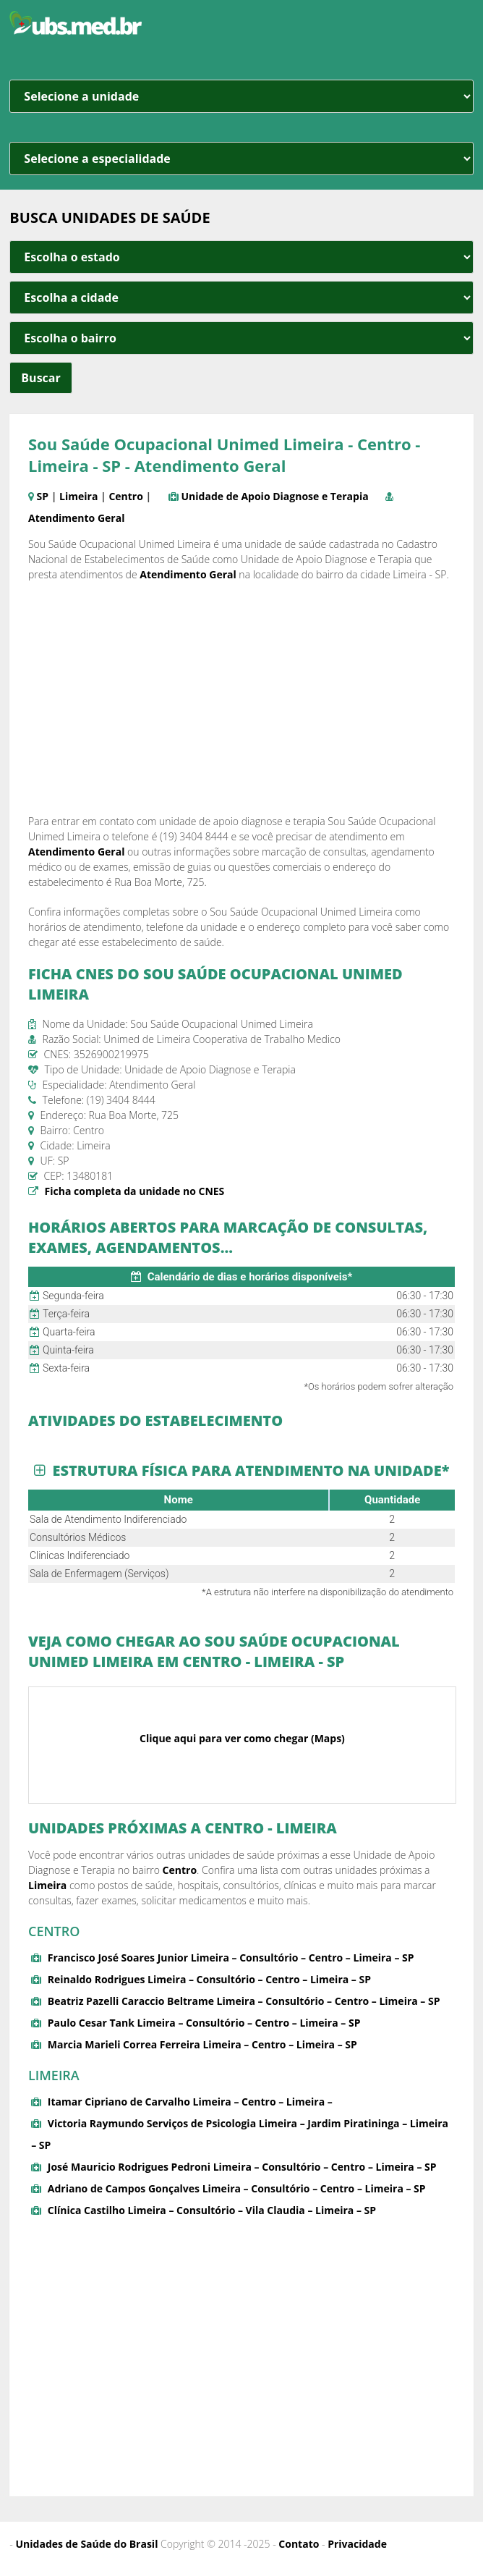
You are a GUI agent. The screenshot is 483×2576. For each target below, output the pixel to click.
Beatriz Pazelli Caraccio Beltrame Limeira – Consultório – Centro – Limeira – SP (244, 2001)
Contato (298, 2544)
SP (43, 496)
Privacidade (357, 2544)
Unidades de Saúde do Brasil (87, 2544)
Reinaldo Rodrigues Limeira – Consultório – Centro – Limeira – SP (209, 1979)
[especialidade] (241, 158)
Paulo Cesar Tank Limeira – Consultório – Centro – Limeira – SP (204, 2023)
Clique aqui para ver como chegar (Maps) (242, 1738)
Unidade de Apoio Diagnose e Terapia (275, 496)
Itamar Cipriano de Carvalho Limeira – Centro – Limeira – (190, 2101)
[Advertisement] (241, 697)
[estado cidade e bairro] (241, 257)
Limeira (78, 496)
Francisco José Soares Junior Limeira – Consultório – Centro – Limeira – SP (231, 1957)
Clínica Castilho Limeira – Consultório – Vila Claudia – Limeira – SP (212, 2210)
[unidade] (241, 96)
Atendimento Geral (76, 518)
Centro (125, 496)
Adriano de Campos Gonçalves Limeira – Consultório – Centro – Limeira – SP (237, 2188)
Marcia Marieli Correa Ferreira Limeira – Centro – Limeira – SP (202, 2044)
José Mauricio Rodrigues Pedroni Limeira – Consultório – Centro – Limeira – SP (242, 2167)
